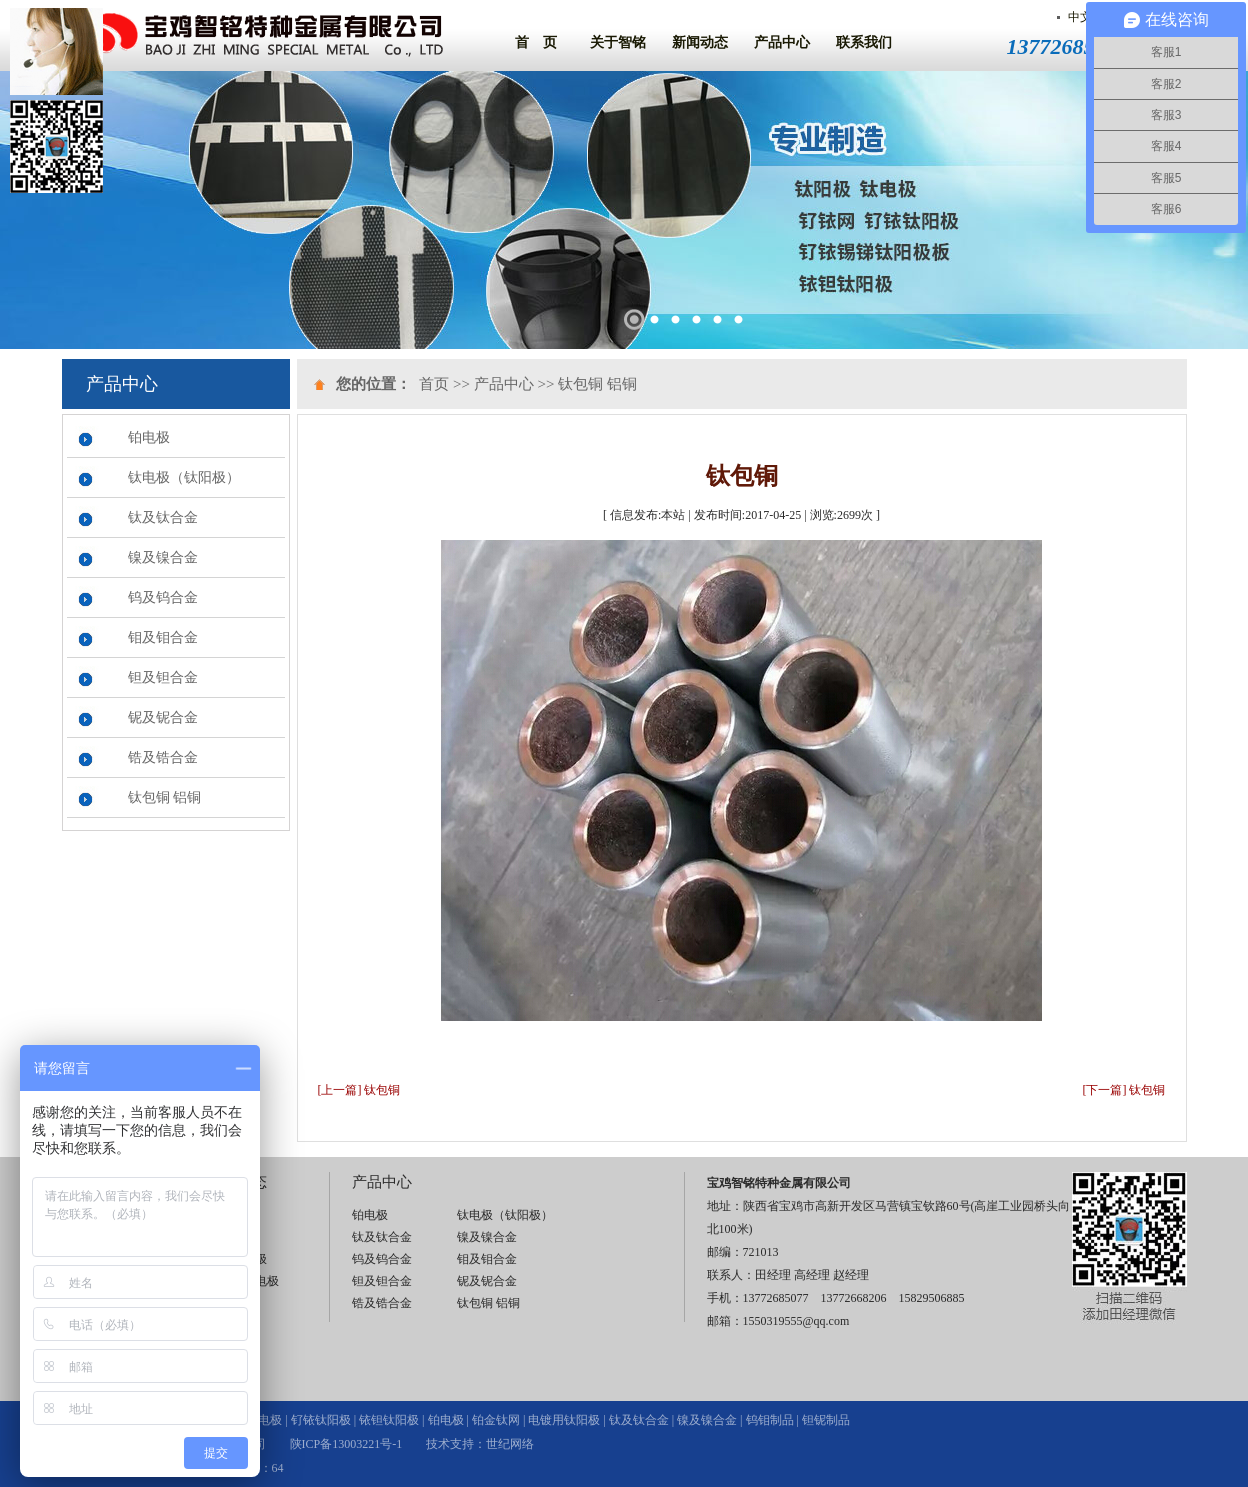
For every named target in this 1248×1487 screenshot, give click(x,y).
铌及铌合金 (163, 717)
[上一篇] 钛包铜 (359, 1090)
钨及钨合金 (163, 597)
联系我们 (864, 42)
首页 (434, 384)
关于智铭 (618, 42)
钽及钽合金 (163, 677)
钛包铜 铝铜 (165, 797)
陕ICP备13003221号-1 (346, 1444)
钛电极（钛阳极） (184, 477)
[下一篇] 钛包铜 (1124, 1090)
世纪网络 (510, 1444)
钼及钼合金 (163, 637)
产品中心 (782, 42)
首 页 (536, 42)
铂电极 (149, 437)
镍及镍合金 (163, 557)
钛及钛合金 (163, 517)
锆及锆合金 (163, 757)
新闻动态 (700, 42)
